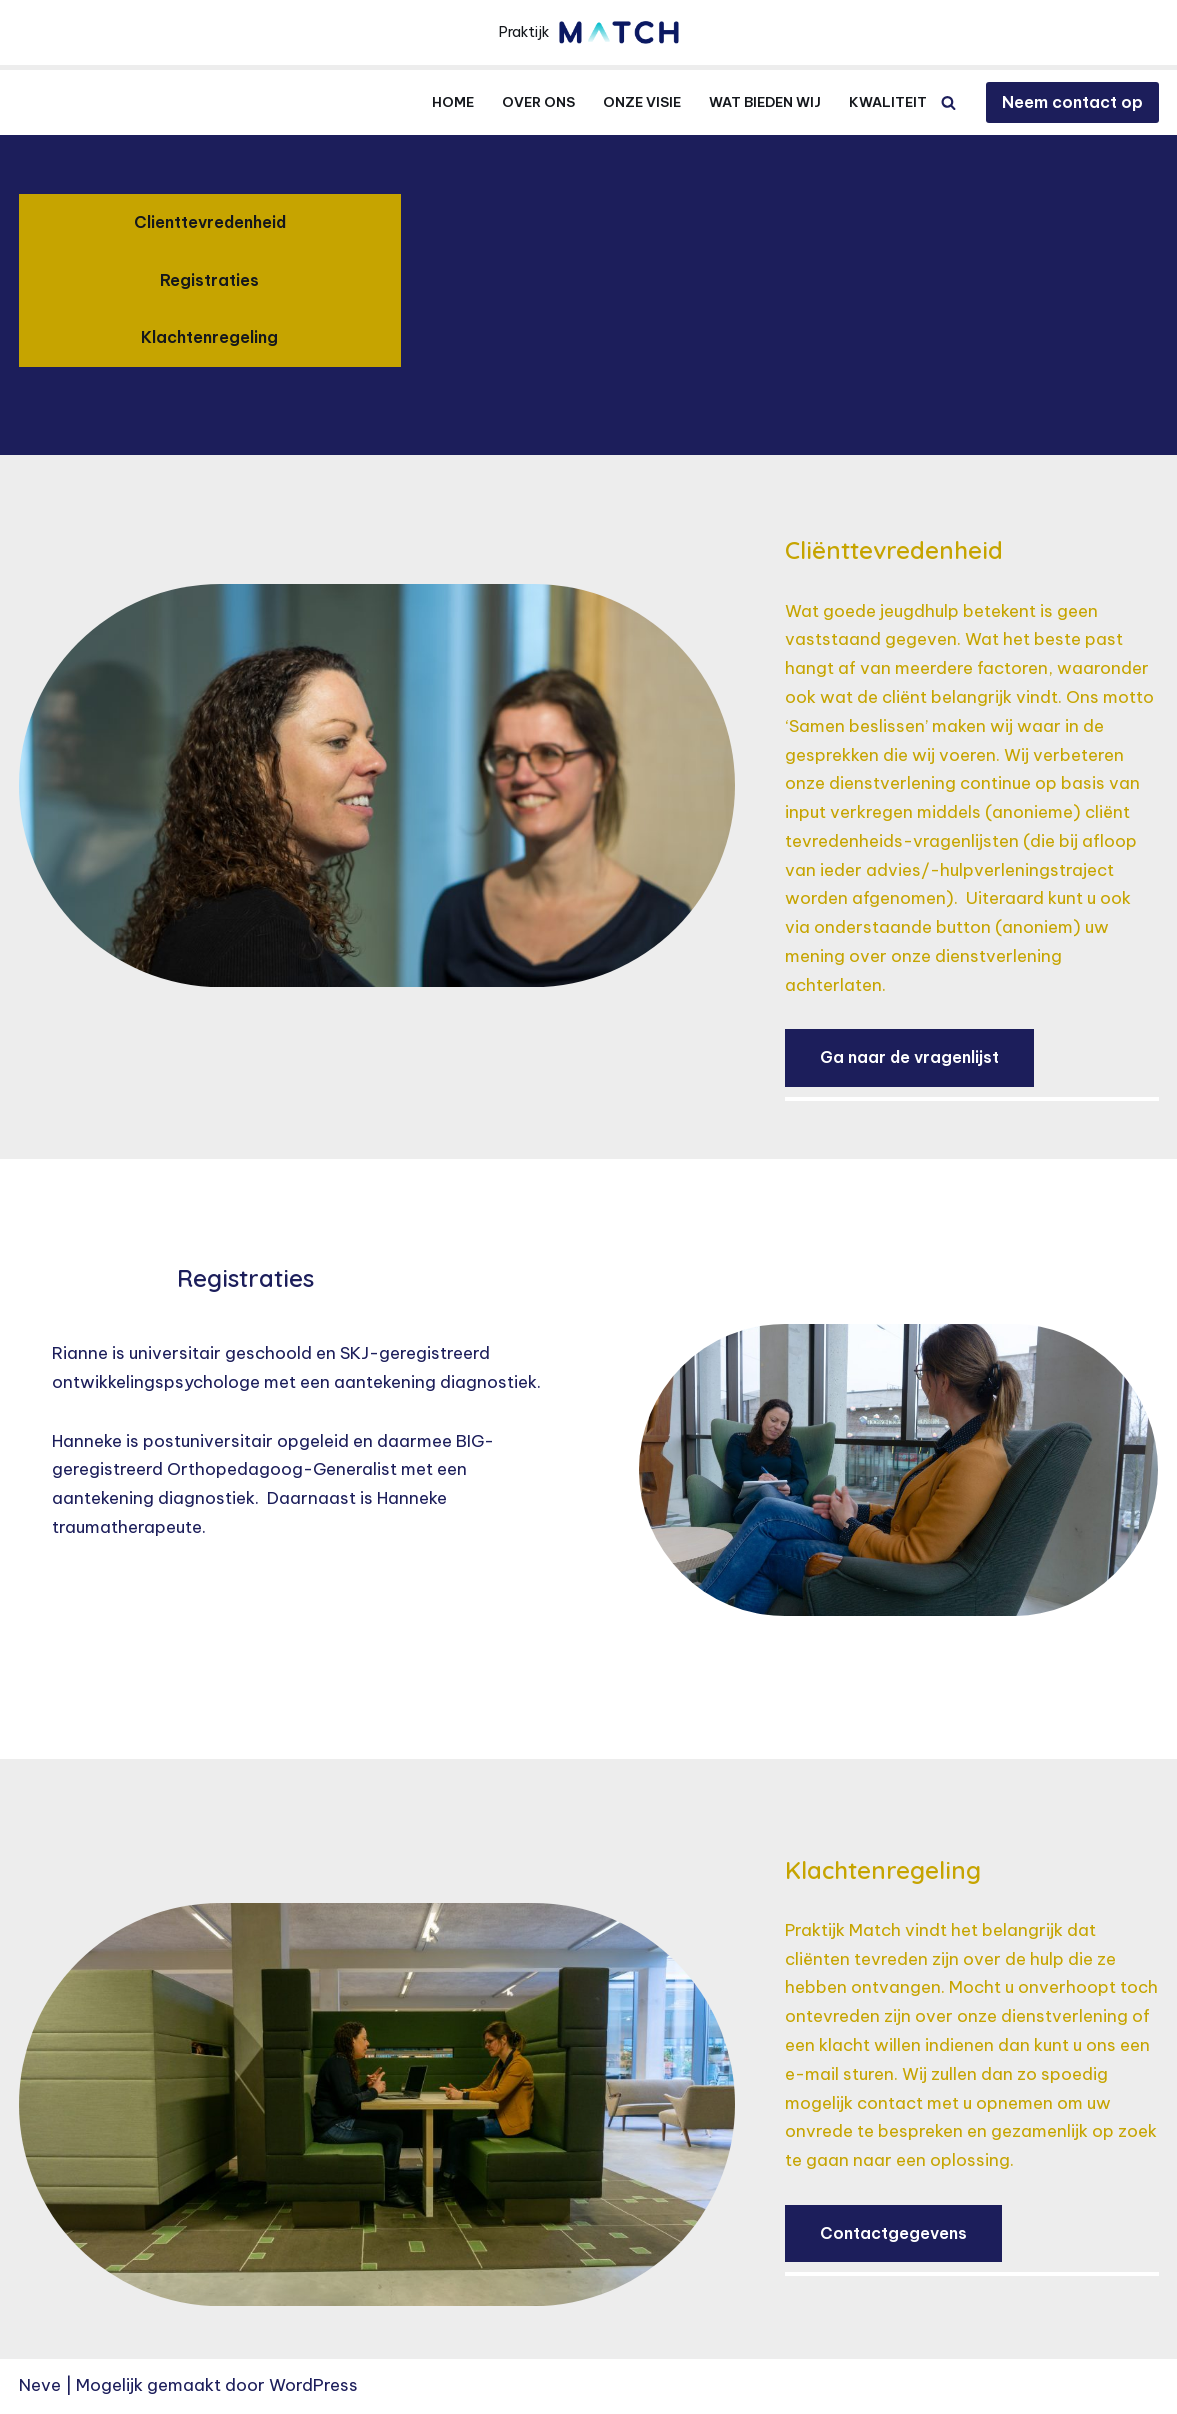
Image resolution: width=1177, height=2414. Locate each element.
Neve (40, 2387)
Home (453, 102)
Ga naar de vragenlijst (909, 1059)
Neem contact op (1072, 102)
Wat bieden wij (765, 102)
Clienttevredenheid (210, 222)
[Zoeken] (948, 102)
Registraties (209, 280)
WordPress (313, 2387)
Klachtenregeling (209, 337)
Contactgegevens (893, 2236)
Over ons (538, 102)
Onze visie (642, 102)
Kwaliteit (888, 102)
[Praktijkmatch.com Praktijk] (589, 32)
